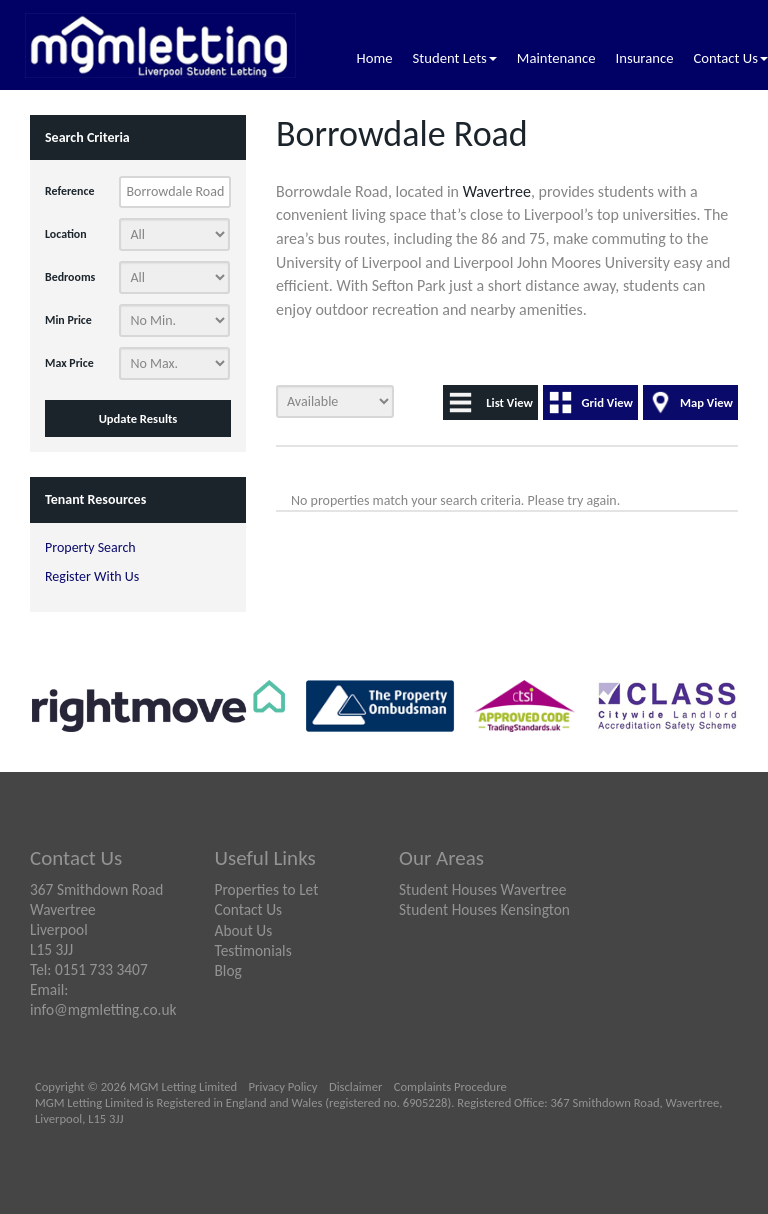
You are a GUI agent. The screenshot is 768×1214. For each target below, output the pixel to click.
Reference (69, 191)
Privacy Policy (283, 1086)
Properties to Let (267, 889)
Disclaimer (355, 1086)
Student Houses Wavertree (482, 889)
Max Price (69, 363)
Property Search (90, 547)
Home (375, 58)
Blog (228, 970)
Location (66, 234)
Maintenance (556, 58)
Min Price (68, 320)
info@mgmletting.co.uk (103, 1009)
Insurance (644, 58)
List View (509, 402)
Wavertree (497, 191)
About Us (244, 930)
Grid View (607, 402)
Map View (706, 402)
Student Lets (455, 58)
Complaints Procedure (450, 1086)
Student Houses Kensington (484, 909)
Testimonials (253, 950)
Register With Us (92, 576)
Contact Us (730, 58)
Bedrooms (70, 277)
